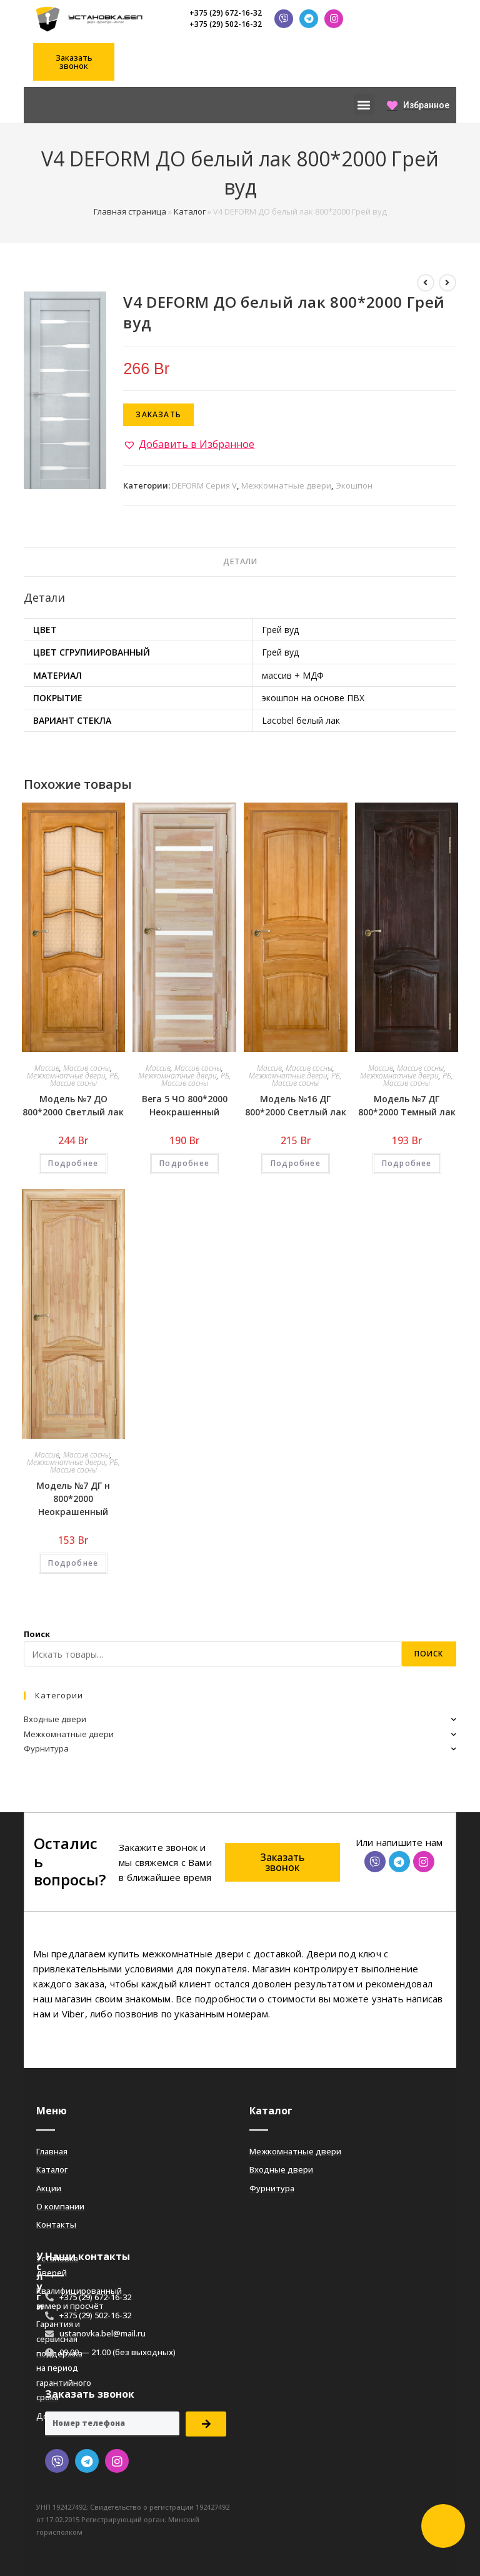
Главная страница (130, 211)
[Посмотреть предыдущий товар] (425, 283)
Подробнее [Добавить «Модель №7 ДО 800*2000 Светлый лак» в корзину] (73, 1163)
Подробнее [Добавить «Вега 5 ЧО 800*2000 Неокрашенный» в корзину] (184, 1163)
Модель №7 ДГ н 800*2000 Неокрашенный (73, 1498)
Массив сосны (86, 1068)
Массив (46, 1068)
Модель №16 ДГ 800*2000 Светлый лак (295, 1105)
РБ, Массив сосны (85, 1079)
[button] (73, 62)
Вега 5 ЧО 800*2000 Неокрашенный (185, 1105)
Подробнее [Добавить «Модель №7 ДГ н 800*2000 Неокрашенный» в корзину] (73, 1563)
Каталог (190, 211)
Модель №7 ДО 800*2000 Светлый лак (73, 1105)
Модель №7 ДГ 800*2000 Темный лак (407, 1105)
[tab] (240, 562)
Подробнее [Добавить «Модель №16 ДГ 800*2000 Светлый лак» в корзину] (296, 1163)
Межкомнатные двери (286, 485)
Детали (240, 561)
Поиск (37, 1634)
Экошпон (354, 485)
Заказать (158, 414)
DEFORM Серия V (204, 485)
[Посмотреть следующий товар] (447, 283)
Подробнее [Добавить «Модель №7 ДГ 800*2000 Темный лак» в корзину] (407, 1163)
